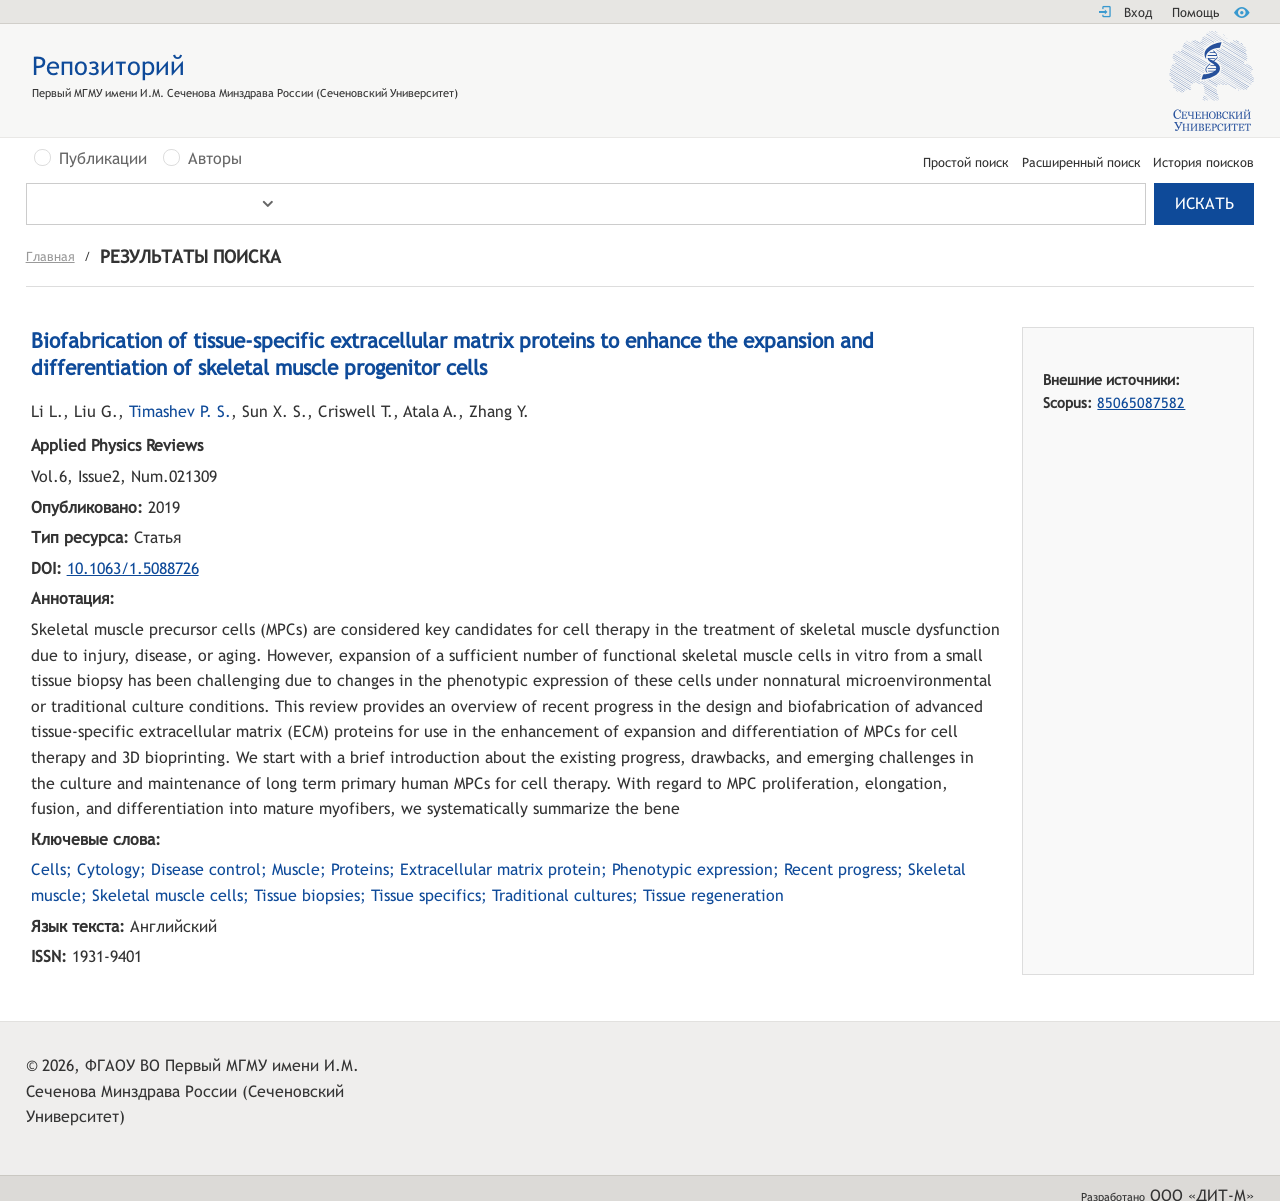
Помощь (1195, 12)
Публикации (103, 159)
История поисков (1203, 163)
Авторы (215, 159)
